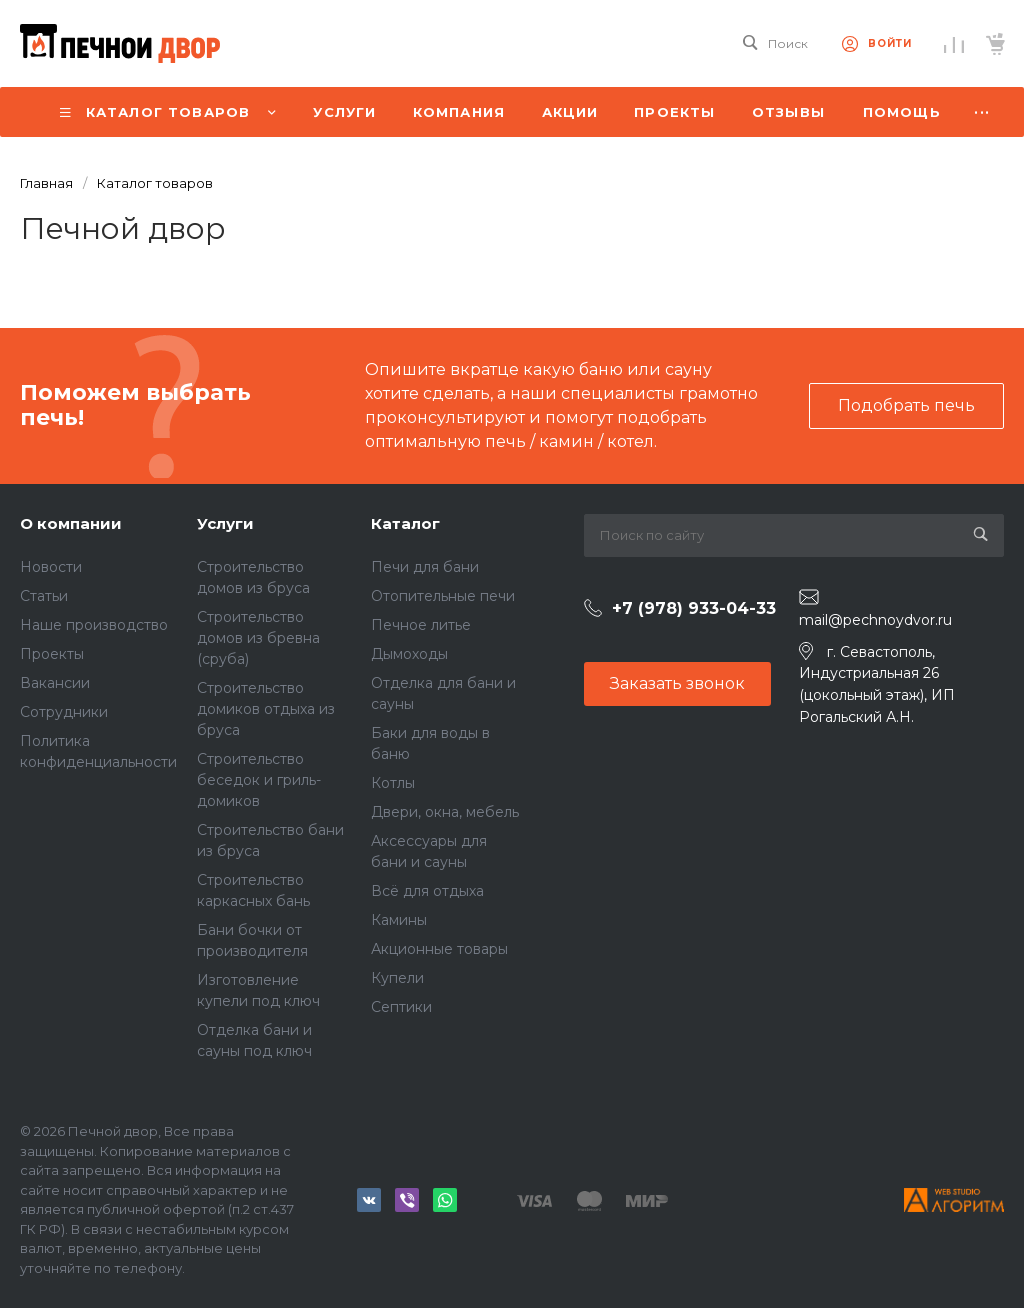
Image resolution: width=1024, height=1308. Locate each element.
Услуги (225, 523)
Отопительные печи (443, 596)
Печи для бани (425, 567)
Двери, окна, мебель (445, 812)
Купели (397, 978)
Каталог (405, 523)
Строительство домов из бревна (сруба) (258, 638)
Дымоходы (409, 654)
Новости (51, 567)
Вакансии (55, 683)
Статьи (44, 596)
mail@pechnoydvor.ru (875, 620)
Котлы (393, 783)
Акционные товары (439, 949)
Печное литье (421, 625)
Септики (401, 1007)
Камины (399, 920)
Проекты (52, 654)
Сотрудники (64, 712)
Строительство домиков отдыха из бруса (266, 709)
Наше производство (94, 625)
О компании (71, 523)
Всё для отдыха (427, 891)
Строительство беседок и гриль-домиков (259, 780)
